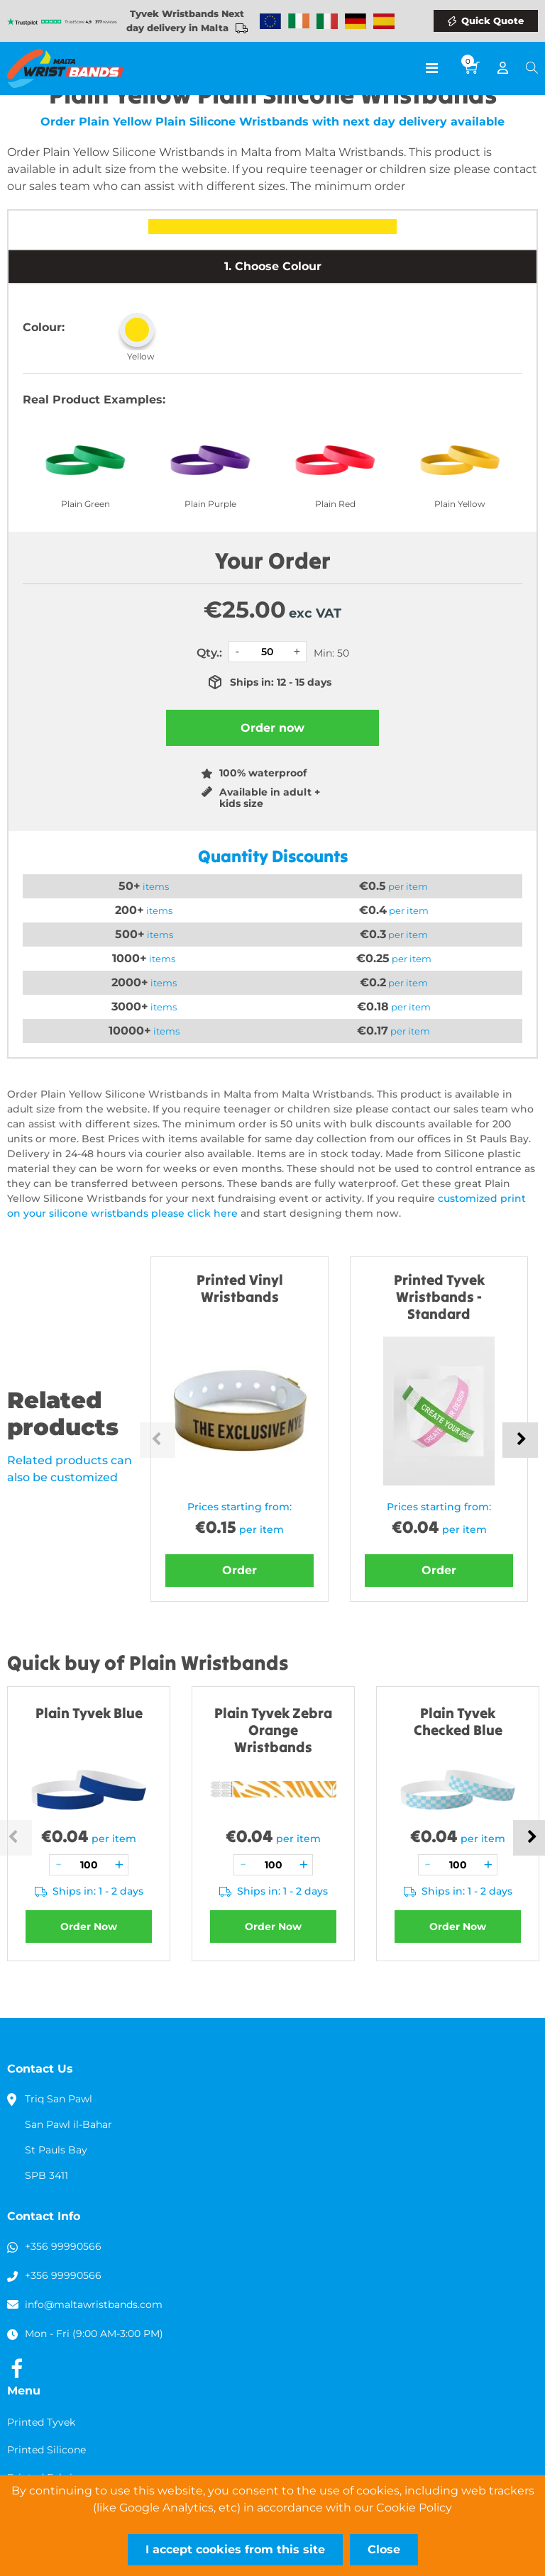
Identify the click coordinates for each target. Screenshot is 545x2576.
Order (239, 1570)
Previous (157, 1440)
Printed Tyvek (41, 2422)
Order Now (88, 1926)
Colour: (44, 327)
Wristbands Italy (327, 21)
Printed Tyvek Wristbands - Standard (439, 1296)
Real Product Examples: (94, 399)
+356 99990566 (63, 2246)
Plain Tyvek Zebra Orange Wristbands (273, 1730)
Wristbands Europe (270, 21)
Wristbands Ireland (298, 21)
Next (520, 1440)
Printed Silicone (46, 2449)
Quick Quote (492, 20)
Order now (272, 728)
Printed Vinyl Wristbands (240, 1288)
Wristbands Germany (355, 21)
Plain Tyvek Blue (89, 1713)
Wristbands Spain (384, 21)
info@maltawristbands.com (94, 2304)
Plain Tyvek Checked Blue (458, 1721)
